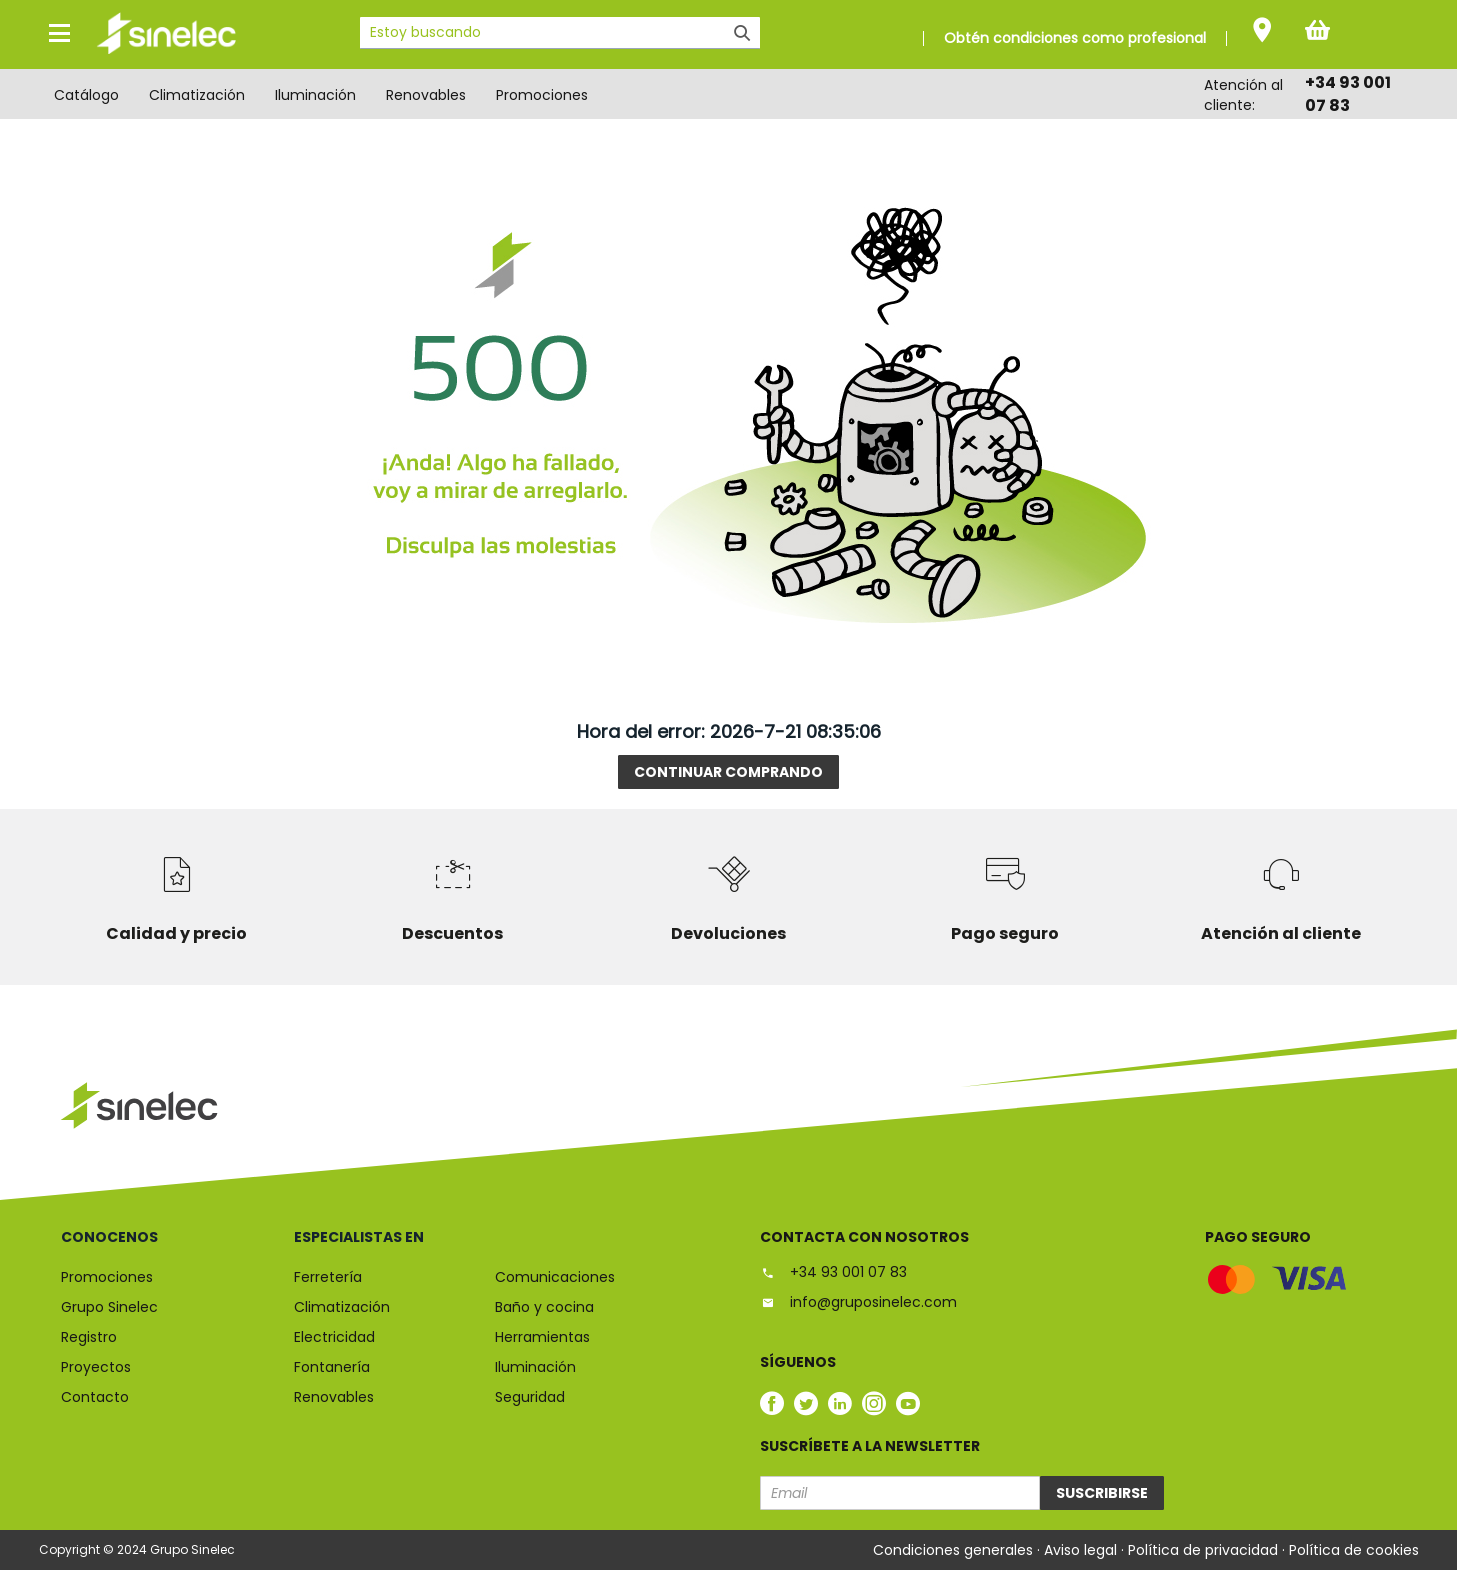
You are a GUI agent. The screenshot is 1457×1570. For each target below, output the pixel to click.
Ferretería (328, 1277)
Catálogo (86, 95)
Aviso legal (1082, 1550)
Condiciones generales (955, 1550)
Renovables (426, 95)
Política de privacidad (1205, 1550)
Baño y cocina (544, 1307)
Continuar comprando (728, 772)
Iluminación (315, 95)
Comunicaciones (555, 1277)
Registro (89, 1337)
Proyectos (96, 1367)
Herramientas (542, 1337)
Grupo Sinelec (109, 1307)
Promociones (542, 95)
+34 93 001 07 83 (833, 1272)
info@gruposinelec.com (858, 1302)
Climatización (197, 95)
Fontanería (332, 1367)
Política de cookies (1354, 1550)
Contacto (95, 1397)
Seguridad (530, 1397)
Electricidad (334, 1337)
